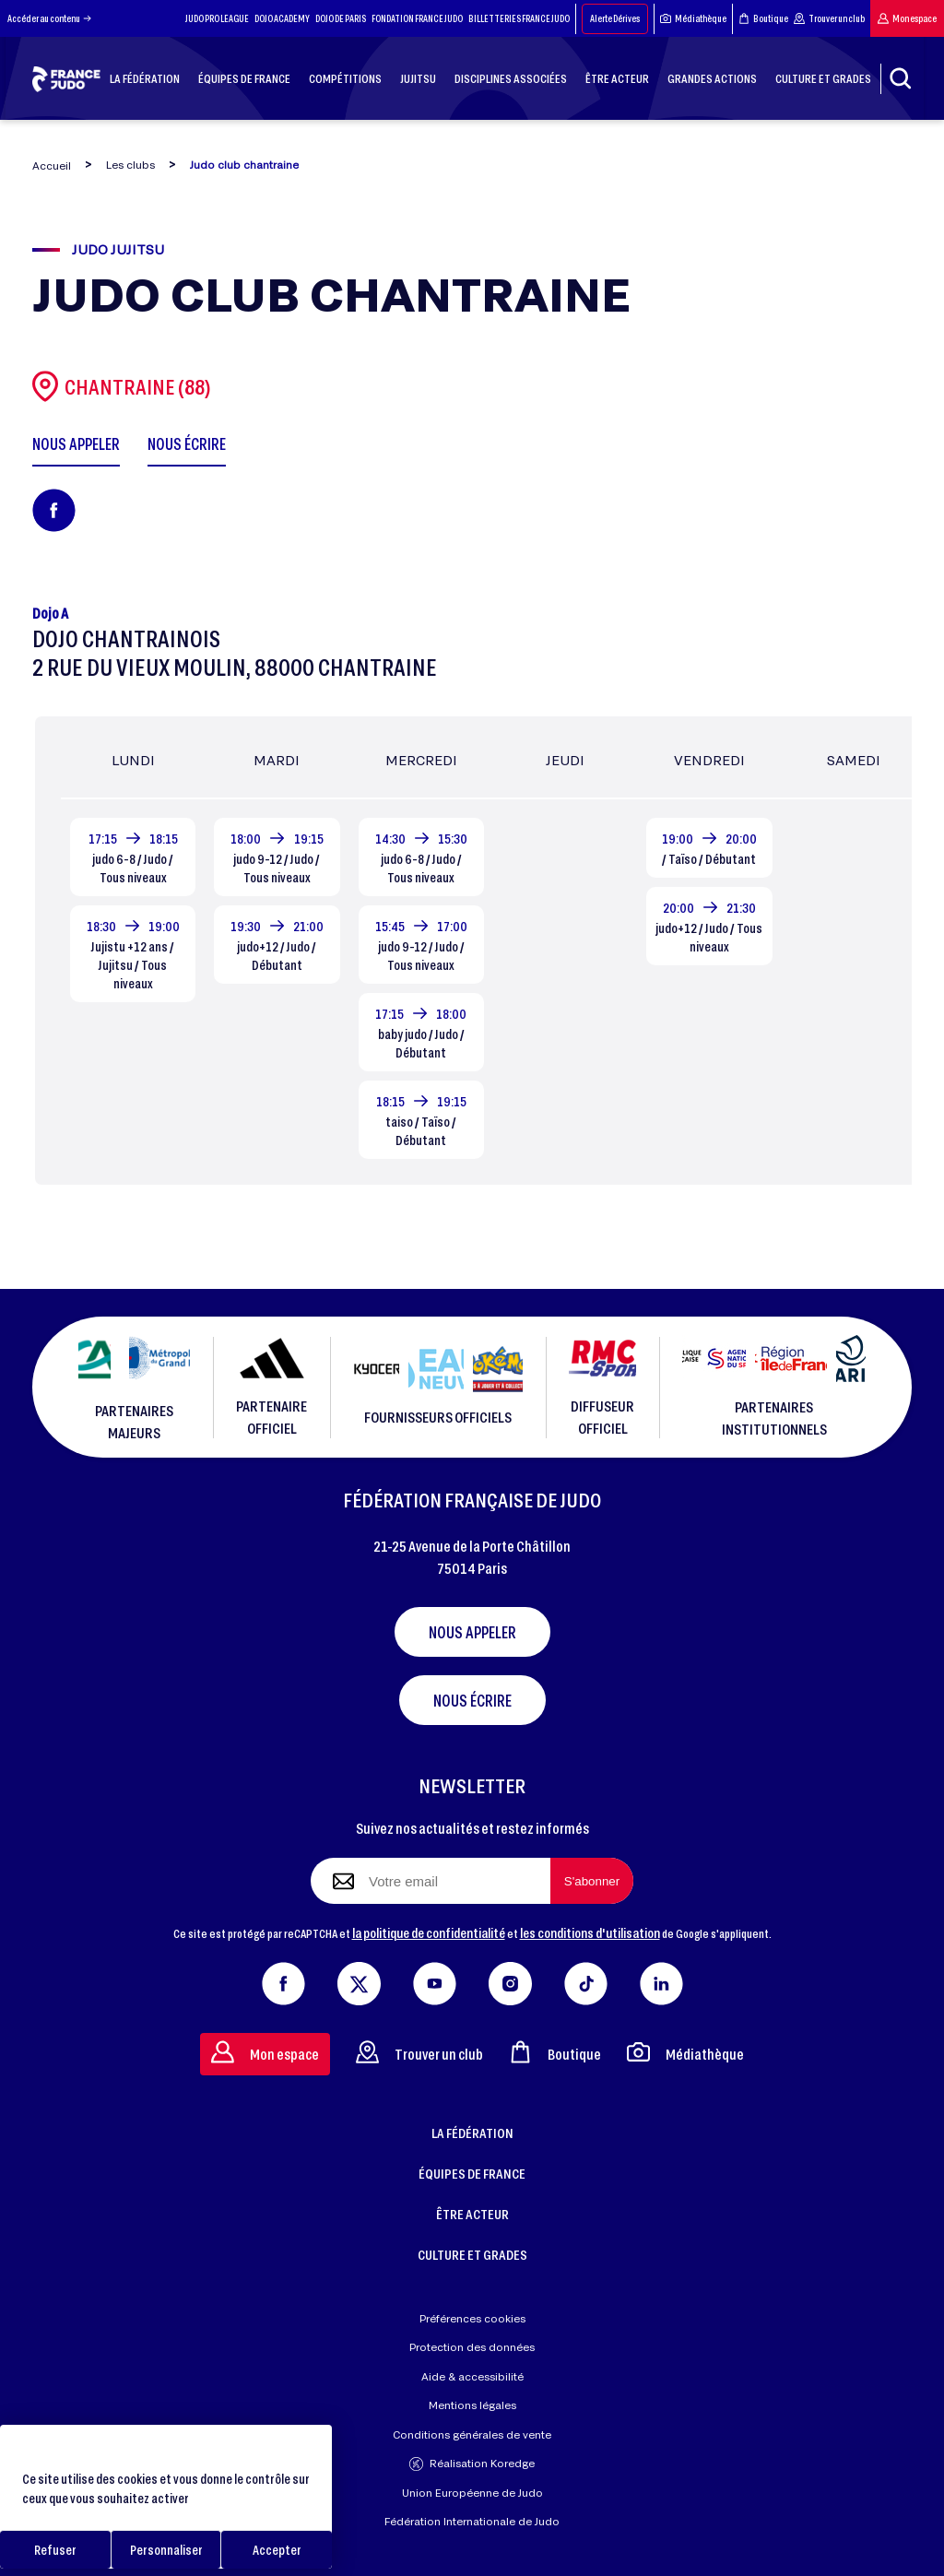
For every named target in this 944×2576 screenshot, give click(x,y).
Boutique (763, 18)
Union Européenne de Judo (472, 2493)
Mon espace (907, 18)
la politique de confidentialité (428, 1932)
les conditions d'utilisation (590, 1932)
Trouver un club (829, 18)
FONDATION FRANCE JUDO (417, 18)
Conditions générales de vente (472, 2434)
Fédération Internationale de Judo (472, 2521)
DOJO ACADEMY (282, 18)
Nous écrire (472, 1700)
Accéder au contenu (49, 18)
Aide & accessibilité (472, 2376)
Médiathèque (693, 18)
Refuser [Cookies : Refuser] (55, 2550)
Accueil (51, 165)
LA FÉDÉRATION (472, 2132)
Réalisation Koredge (472, 2464)
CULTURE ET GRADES (472, 2254)
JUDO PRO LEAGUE (217, 18)
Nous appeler (472, 1632)
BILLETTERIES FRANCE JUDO (519, 18)
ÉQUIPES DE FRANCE (472, 2173)
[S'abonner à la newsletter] (591, 1881)
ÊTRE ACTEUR (472, 2213)
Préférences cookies (472, 2318)
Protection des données (472, 2347)
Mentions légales (472, 2405)
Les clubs (130, 165)
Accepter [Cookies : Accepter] (277, 2550)
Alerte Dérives (615, 18)
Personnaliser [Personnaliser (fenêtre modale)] (166, 2550)
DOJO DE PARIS (340, 18)
